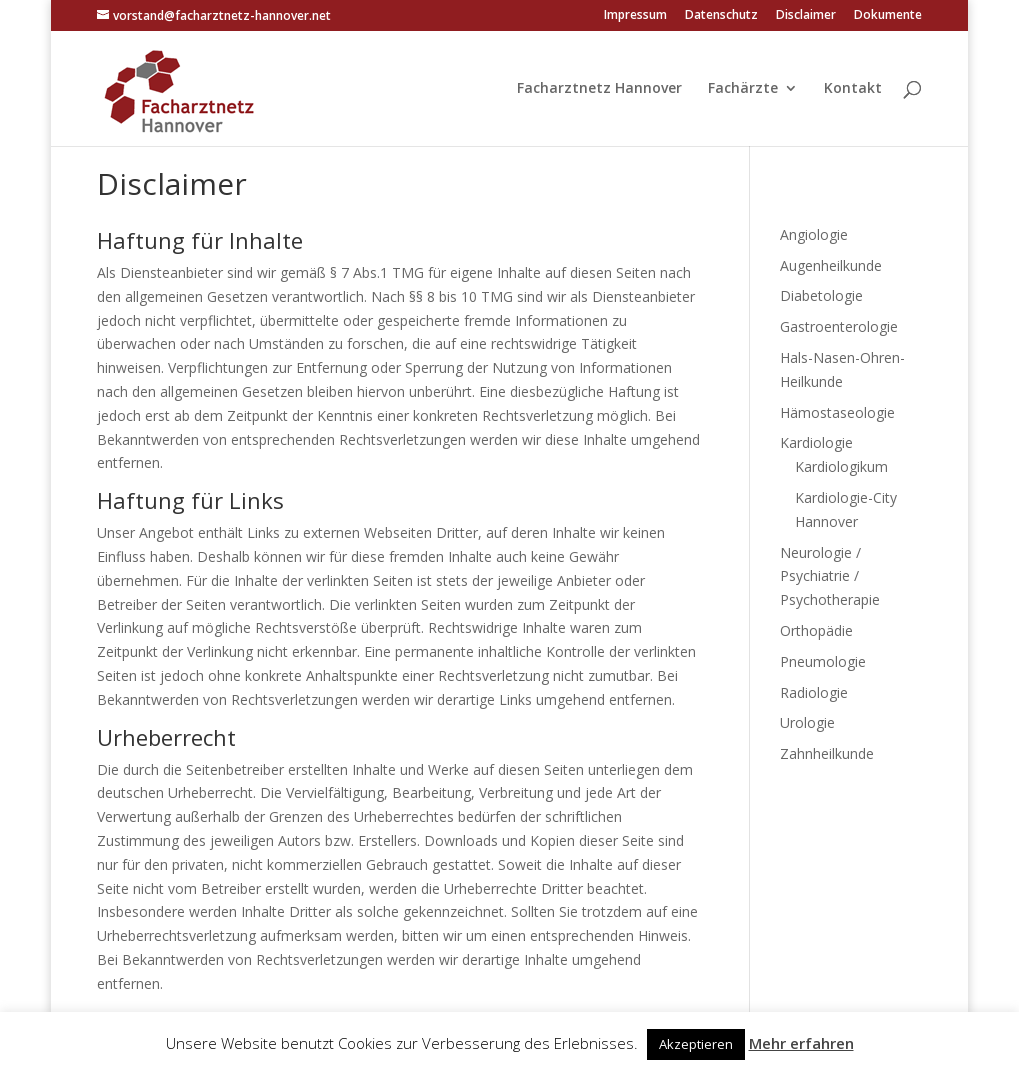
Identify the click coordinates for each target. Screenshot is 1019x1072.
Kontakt (853, 89)
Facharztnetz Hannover (599, 89)
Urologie (807, 722)
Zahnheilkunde (827, 753)
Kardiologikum (841, 466)
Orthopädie (816, 630)
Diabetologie (821, 295)
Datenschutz (721, 16)
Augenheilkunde (831, 265)
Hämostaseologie (837, 412)
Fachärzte (743, 89)
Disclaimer (806, 16)
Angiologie (814, 234)
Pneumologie (823, 661)
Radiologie (814, 692)
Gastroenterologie (839, 326)
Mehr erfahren (801, 1043)
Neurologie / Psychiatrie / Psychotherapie (830, 576)
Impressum (635, 16)
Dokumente (888, 16)
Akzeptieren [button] (696, 1044)
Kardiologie (816, 442)
